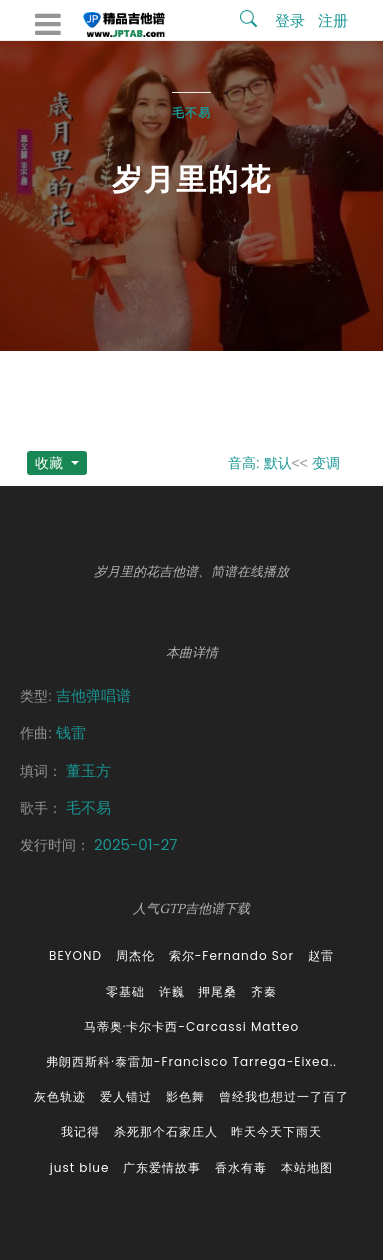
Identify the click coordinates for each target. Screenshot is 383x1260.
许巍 (172, 991)
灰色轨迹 (60, 1096)
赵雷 (321, 955)
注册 (333, 20)
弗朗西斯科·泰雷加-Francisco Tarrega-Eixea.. (191, 1061)
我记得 (80, 1131)
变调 (326, 463)
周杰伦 (135, 955)
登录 (290, 20)
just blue (80, 1167)
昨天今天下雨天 (276, 1131)
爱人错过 (126, 1096)
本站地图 (307, 1167)
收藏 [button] (51, 463)
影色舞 (185, 1096)
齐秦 (264, 991)
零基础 (125, 991)
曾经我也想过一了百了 (284, 1096)
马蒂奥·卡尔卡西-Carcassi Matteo (191, 1026)
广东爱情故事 (162, 1167)
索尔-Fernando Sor (231, 955)
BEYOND (75, 955)
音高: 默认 (260, 463)
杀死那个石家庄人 (166, 1131)
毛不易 (191, 112)
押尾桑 (217, 991)
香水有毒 (241, 1167)
